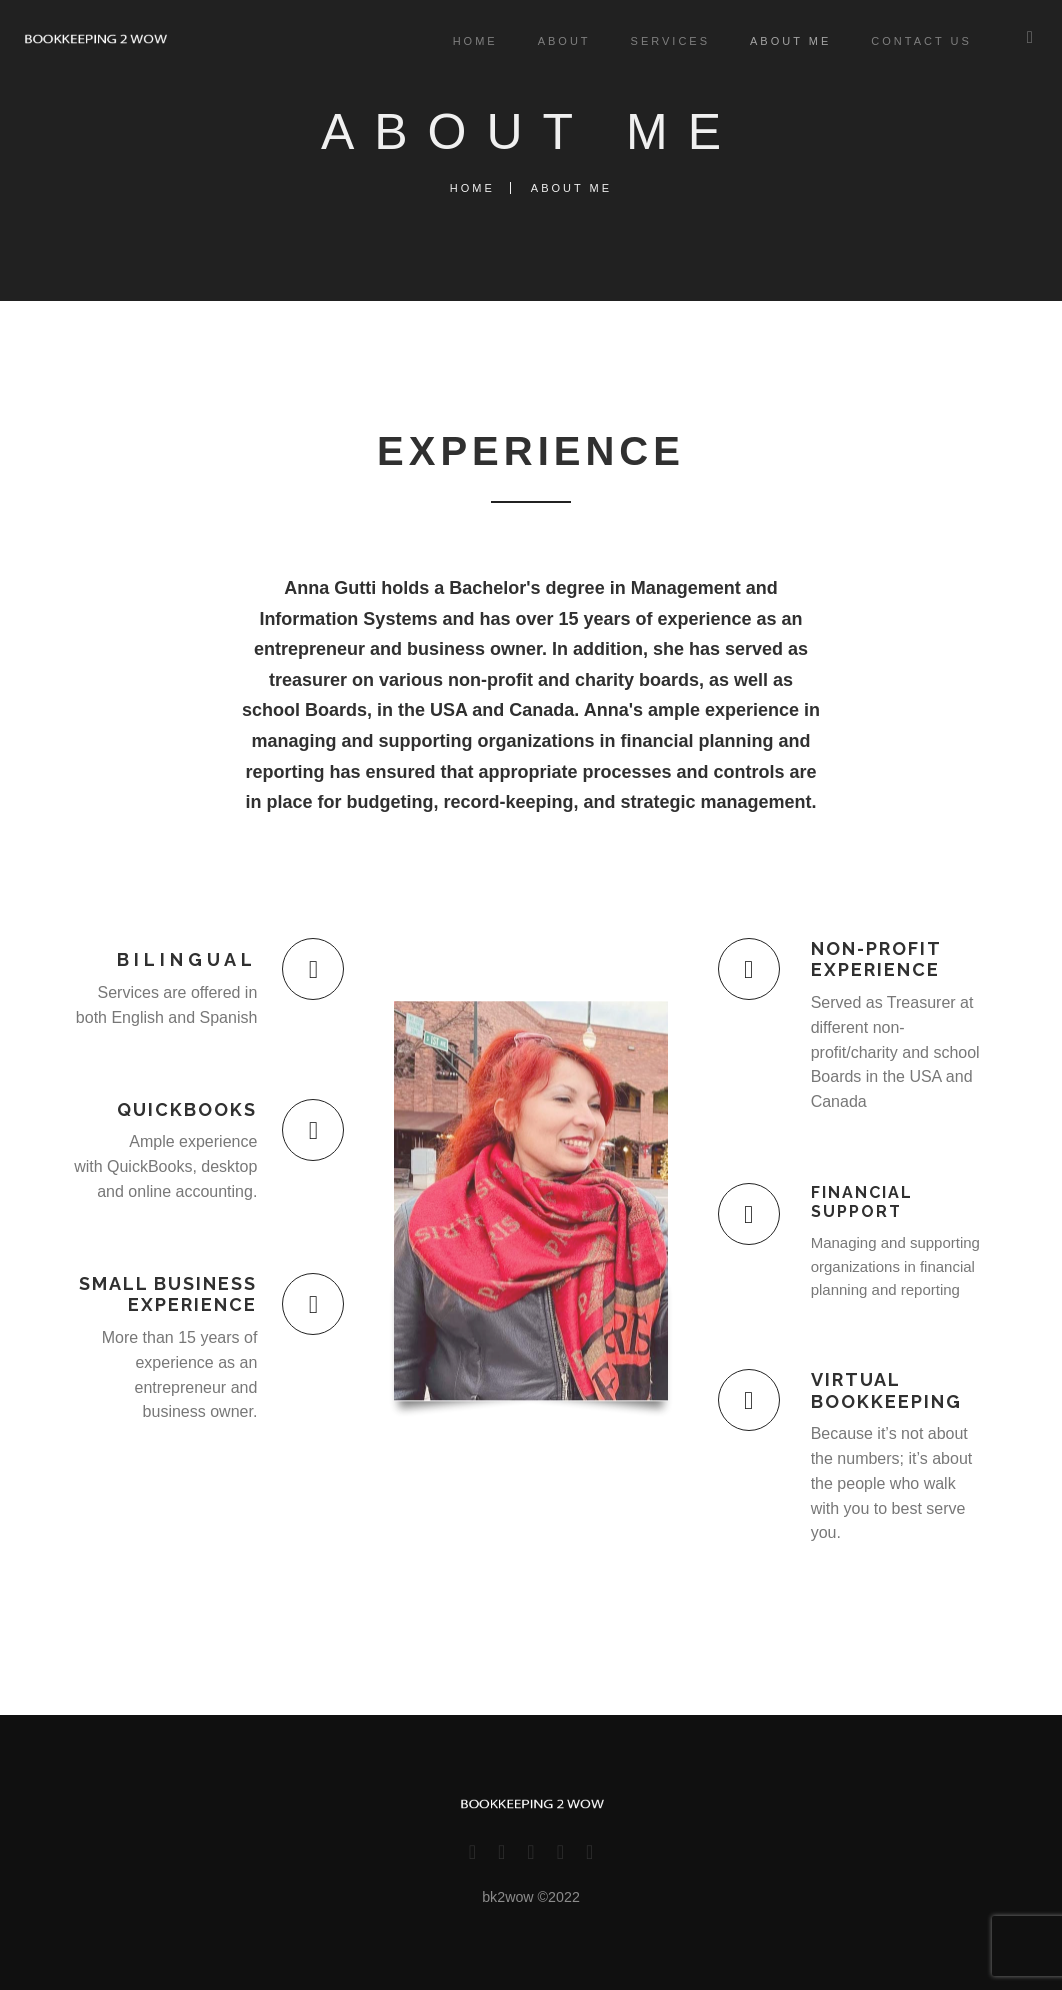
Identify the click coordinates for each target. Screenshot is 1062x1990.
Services (660, 41)
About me (780, 41)
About (554, 41)
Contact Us (911, 41)
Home (465, 41)
